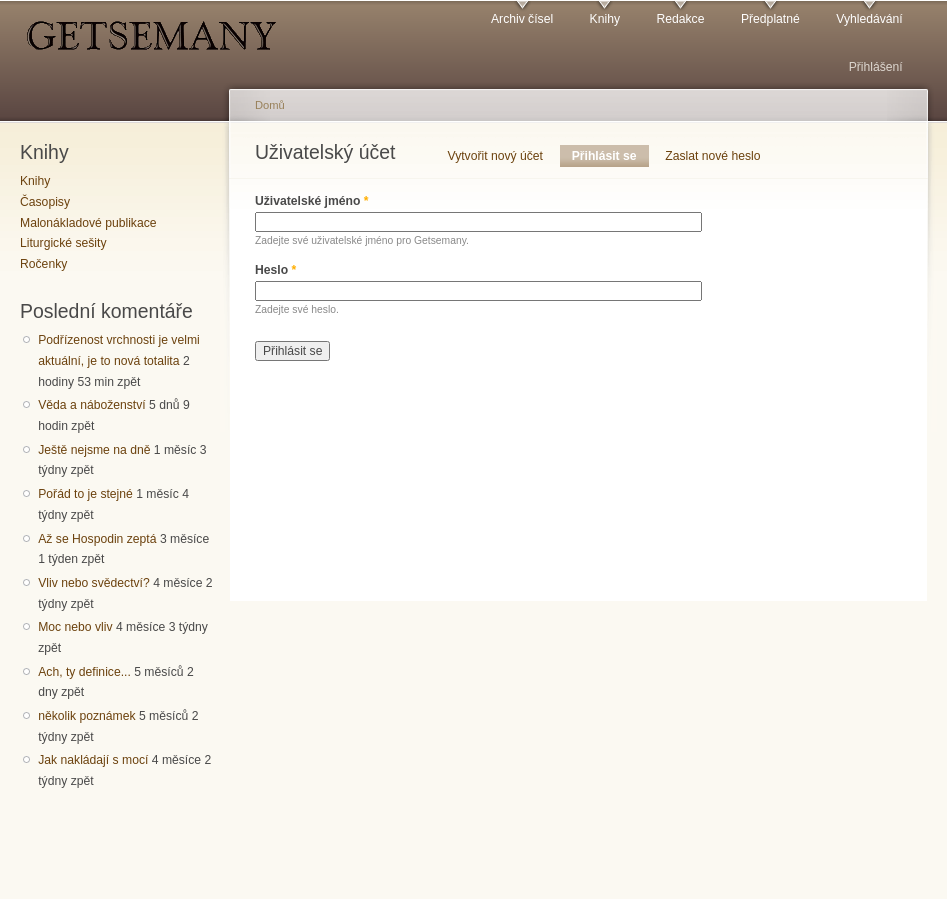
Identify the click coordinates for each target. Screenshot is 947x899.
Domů (270, 105)
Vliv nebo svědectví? (94, 583)
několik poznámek (86, 716)
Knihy (605, 19)
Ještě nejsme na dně (94, 450)
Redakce (680, 19)
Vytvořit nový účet (496, 156)
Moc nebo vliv (75, 627)
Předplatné (770, 19)
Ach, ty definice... (84, 672)
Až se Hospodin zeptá (97, 539)
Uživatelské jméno (312, 201)
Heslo (275, 270)
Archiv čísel (522, 19)
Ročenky (43, 264)
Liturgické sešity (63, 243)
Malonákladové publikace (88, 223)
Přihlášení (876, 67)
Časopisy (45, 202)
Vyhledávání (869, 19)
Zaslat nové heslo (712, 156)
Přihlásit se (610, 156)
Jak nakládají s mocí (93, 760)
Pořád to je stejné (85, 494)
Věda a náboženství (91, 405)
